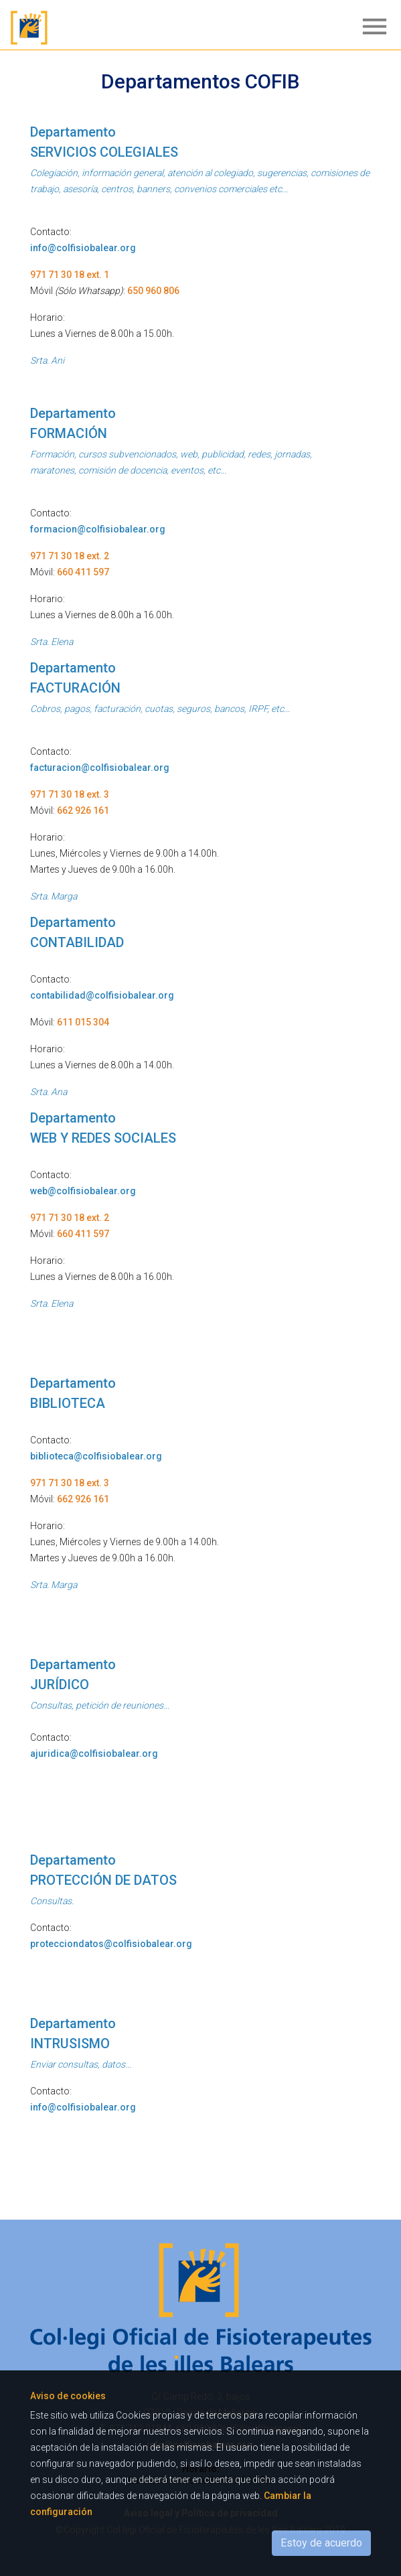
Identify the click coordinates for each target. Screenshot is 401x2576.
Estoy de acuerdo (321, 2542)
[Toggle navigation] (370, 27)
